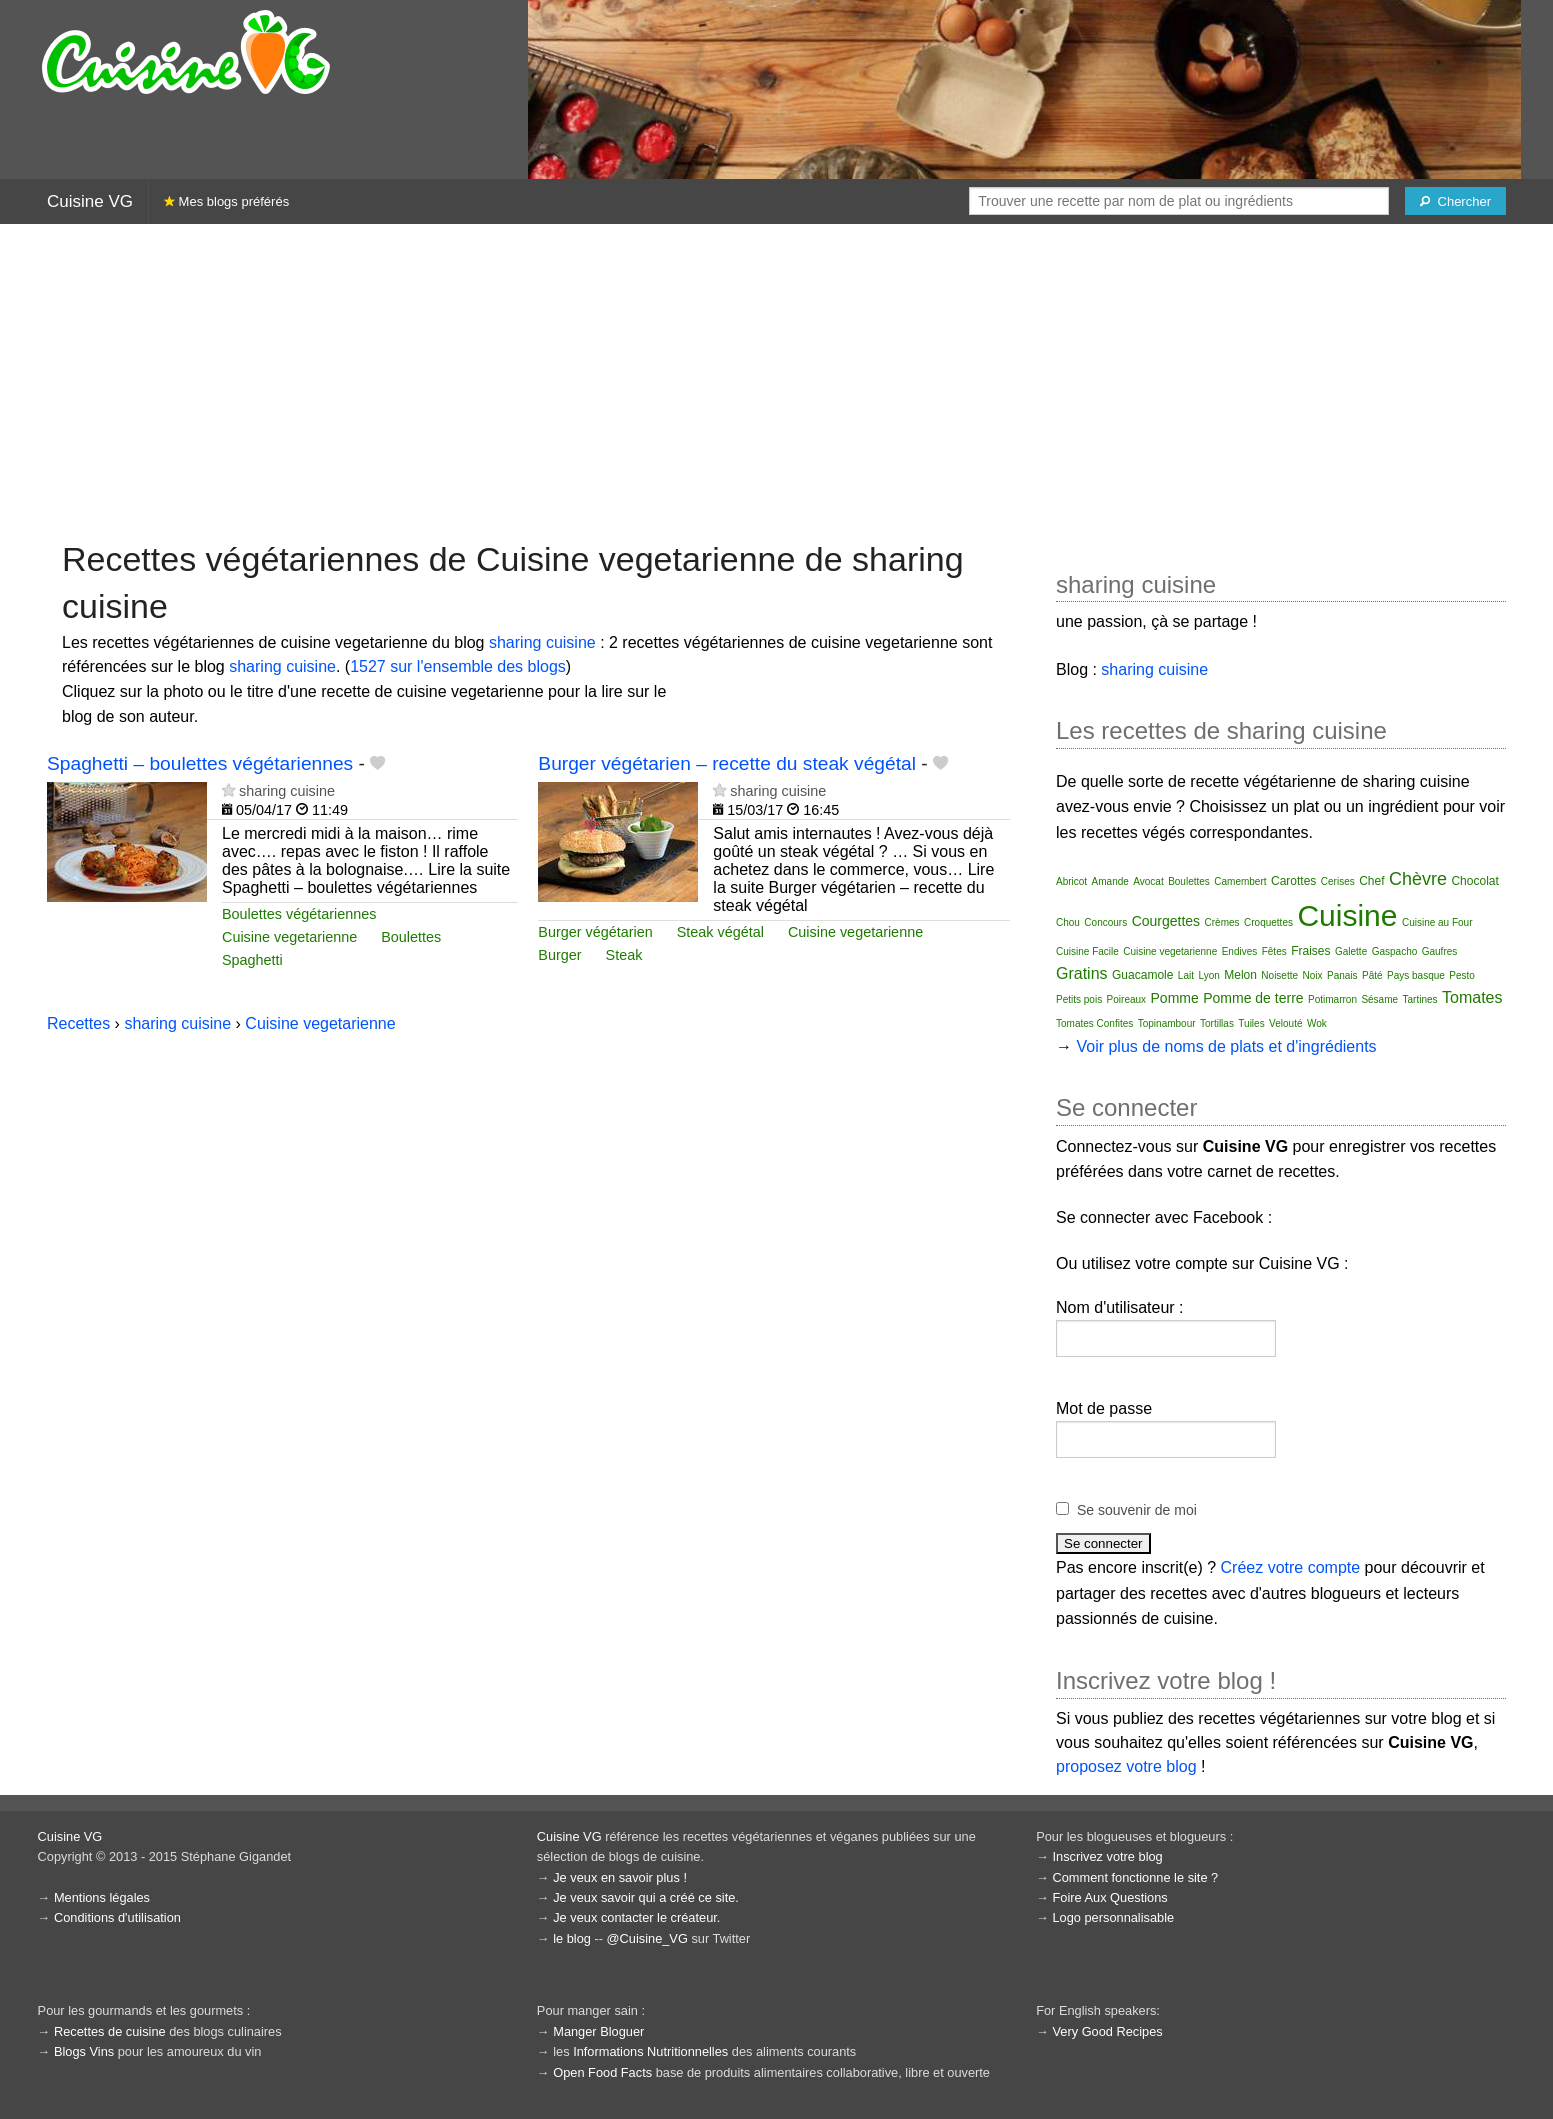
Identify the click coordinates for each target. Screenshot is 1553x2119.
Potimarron (1332, 999)
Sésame (1379, 999)
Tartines (1420, 999)
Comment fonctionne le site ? (1135, 1877)
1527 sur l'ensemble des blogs (458, 666)
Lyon (1208, 975)
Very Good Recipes (1107, 2031)
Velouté (1285, 1023)
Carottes (1293, 881)
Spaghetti (252, 960)
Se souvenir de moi (1137, 1510)
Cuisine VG (90, 201)
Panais (1342, 975)
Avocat (1148, 881)
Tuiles (1251, 1023)
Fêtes (1274, 951)
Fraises (1310, 951)
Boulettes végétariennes (299, 914)
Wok (1317, 1023)
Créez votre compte (1291, 1567)
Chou (1068, 922)
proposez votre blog (1126, 1766)
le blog (572, 1938)
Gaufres (1440, 951)
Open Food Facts (602, 2072)
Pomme (1175, 998)
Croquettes (1268, 922)
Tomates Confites (1094, 1023)
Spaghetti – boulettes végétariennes (200, 763)
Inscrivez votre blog (1107, 1856)
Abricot (1071, 881)
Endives (1240, 951)
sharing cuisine (542, 642)
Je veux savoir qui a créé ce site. (646, 1897)
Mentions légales (102, 1897)
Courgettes (1166, 921)
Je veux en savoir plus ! (620, 1877)
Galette (1351, 951)
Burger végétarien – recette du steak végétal (727, 763)
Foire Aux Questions (1109, 1897)
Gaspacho (1395, 951)
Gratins (1082, 973)
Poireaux (1126, 999)
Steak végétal (720, 932)
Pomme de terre (1253, 998)
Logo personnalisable (1113, 1917)
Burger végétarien (595, 932)
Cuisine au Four (1437, 922)
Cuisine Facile (1087, 951)
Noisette (1279, 975)
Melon (1240, 975)
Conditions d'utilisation (117, 1917)
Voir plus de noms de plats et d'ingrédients (1226, 1046)
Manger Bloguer (598, 2031)
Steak (624, 955)
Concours (1105, 922)
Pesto (1462, 975)
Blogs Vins (84, 2051)
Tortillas (1217, 1023)
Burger (559, 955)
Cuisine (1347, 915)
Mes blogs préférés (226, 201)
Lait (1186, 975)
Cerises (1338, 881)
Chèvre (1418, 879)
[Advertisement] (777, 380)
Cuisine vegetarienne (289, 937)
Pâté (1372, 975)
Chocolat (1474, 881)
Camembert (1240, 881)
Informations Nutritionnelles (650, 2051)
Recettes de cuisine (110, 2031)
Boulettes (411, 937)
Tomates (1472, 997)
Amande (1110, 881)
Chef (1371, 881)
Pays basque (1416, 975)
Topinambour (1167, 1023)
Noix (1313, 975)
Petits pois (1079, 999)
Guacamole (1142, 975)
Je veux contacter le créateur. (636, 1917)
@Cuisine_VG (647, 1938)
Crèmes (1222, 922)
